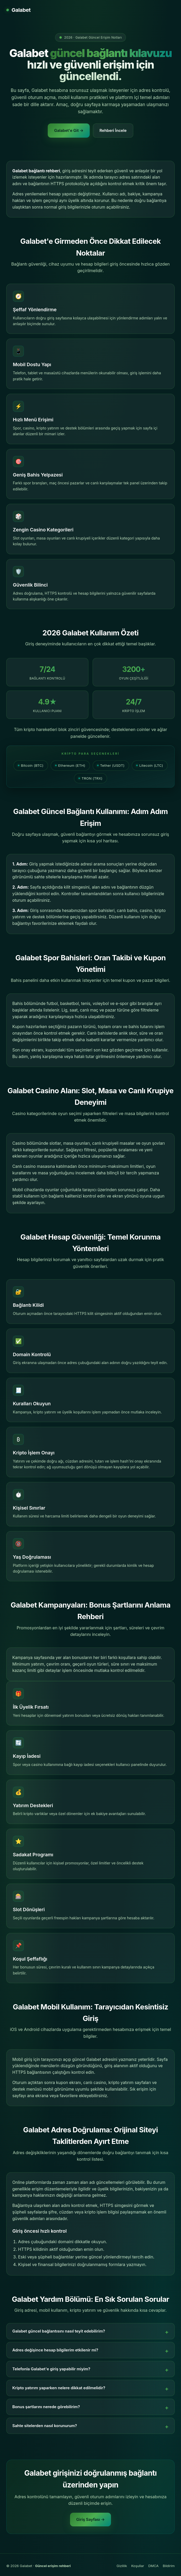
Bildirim (169, 2566)
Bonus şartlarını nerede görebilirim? (46, 2406)
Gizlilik (121, 2566)
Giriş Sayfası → (90, 2519)
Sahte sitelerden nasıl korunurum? (44, 2425)
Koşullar (137, 2566)
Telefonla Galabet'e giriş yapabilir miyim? (51, 2368)
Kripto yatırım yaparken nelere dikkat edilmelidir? (58, 2387)
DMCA (153, 2566)
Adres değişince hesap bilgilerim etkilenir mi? (55, 2349)
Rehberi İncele (112, 130)
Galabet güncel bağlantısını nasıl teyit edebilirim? (58, 2331)
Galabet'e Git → (68, 130)
